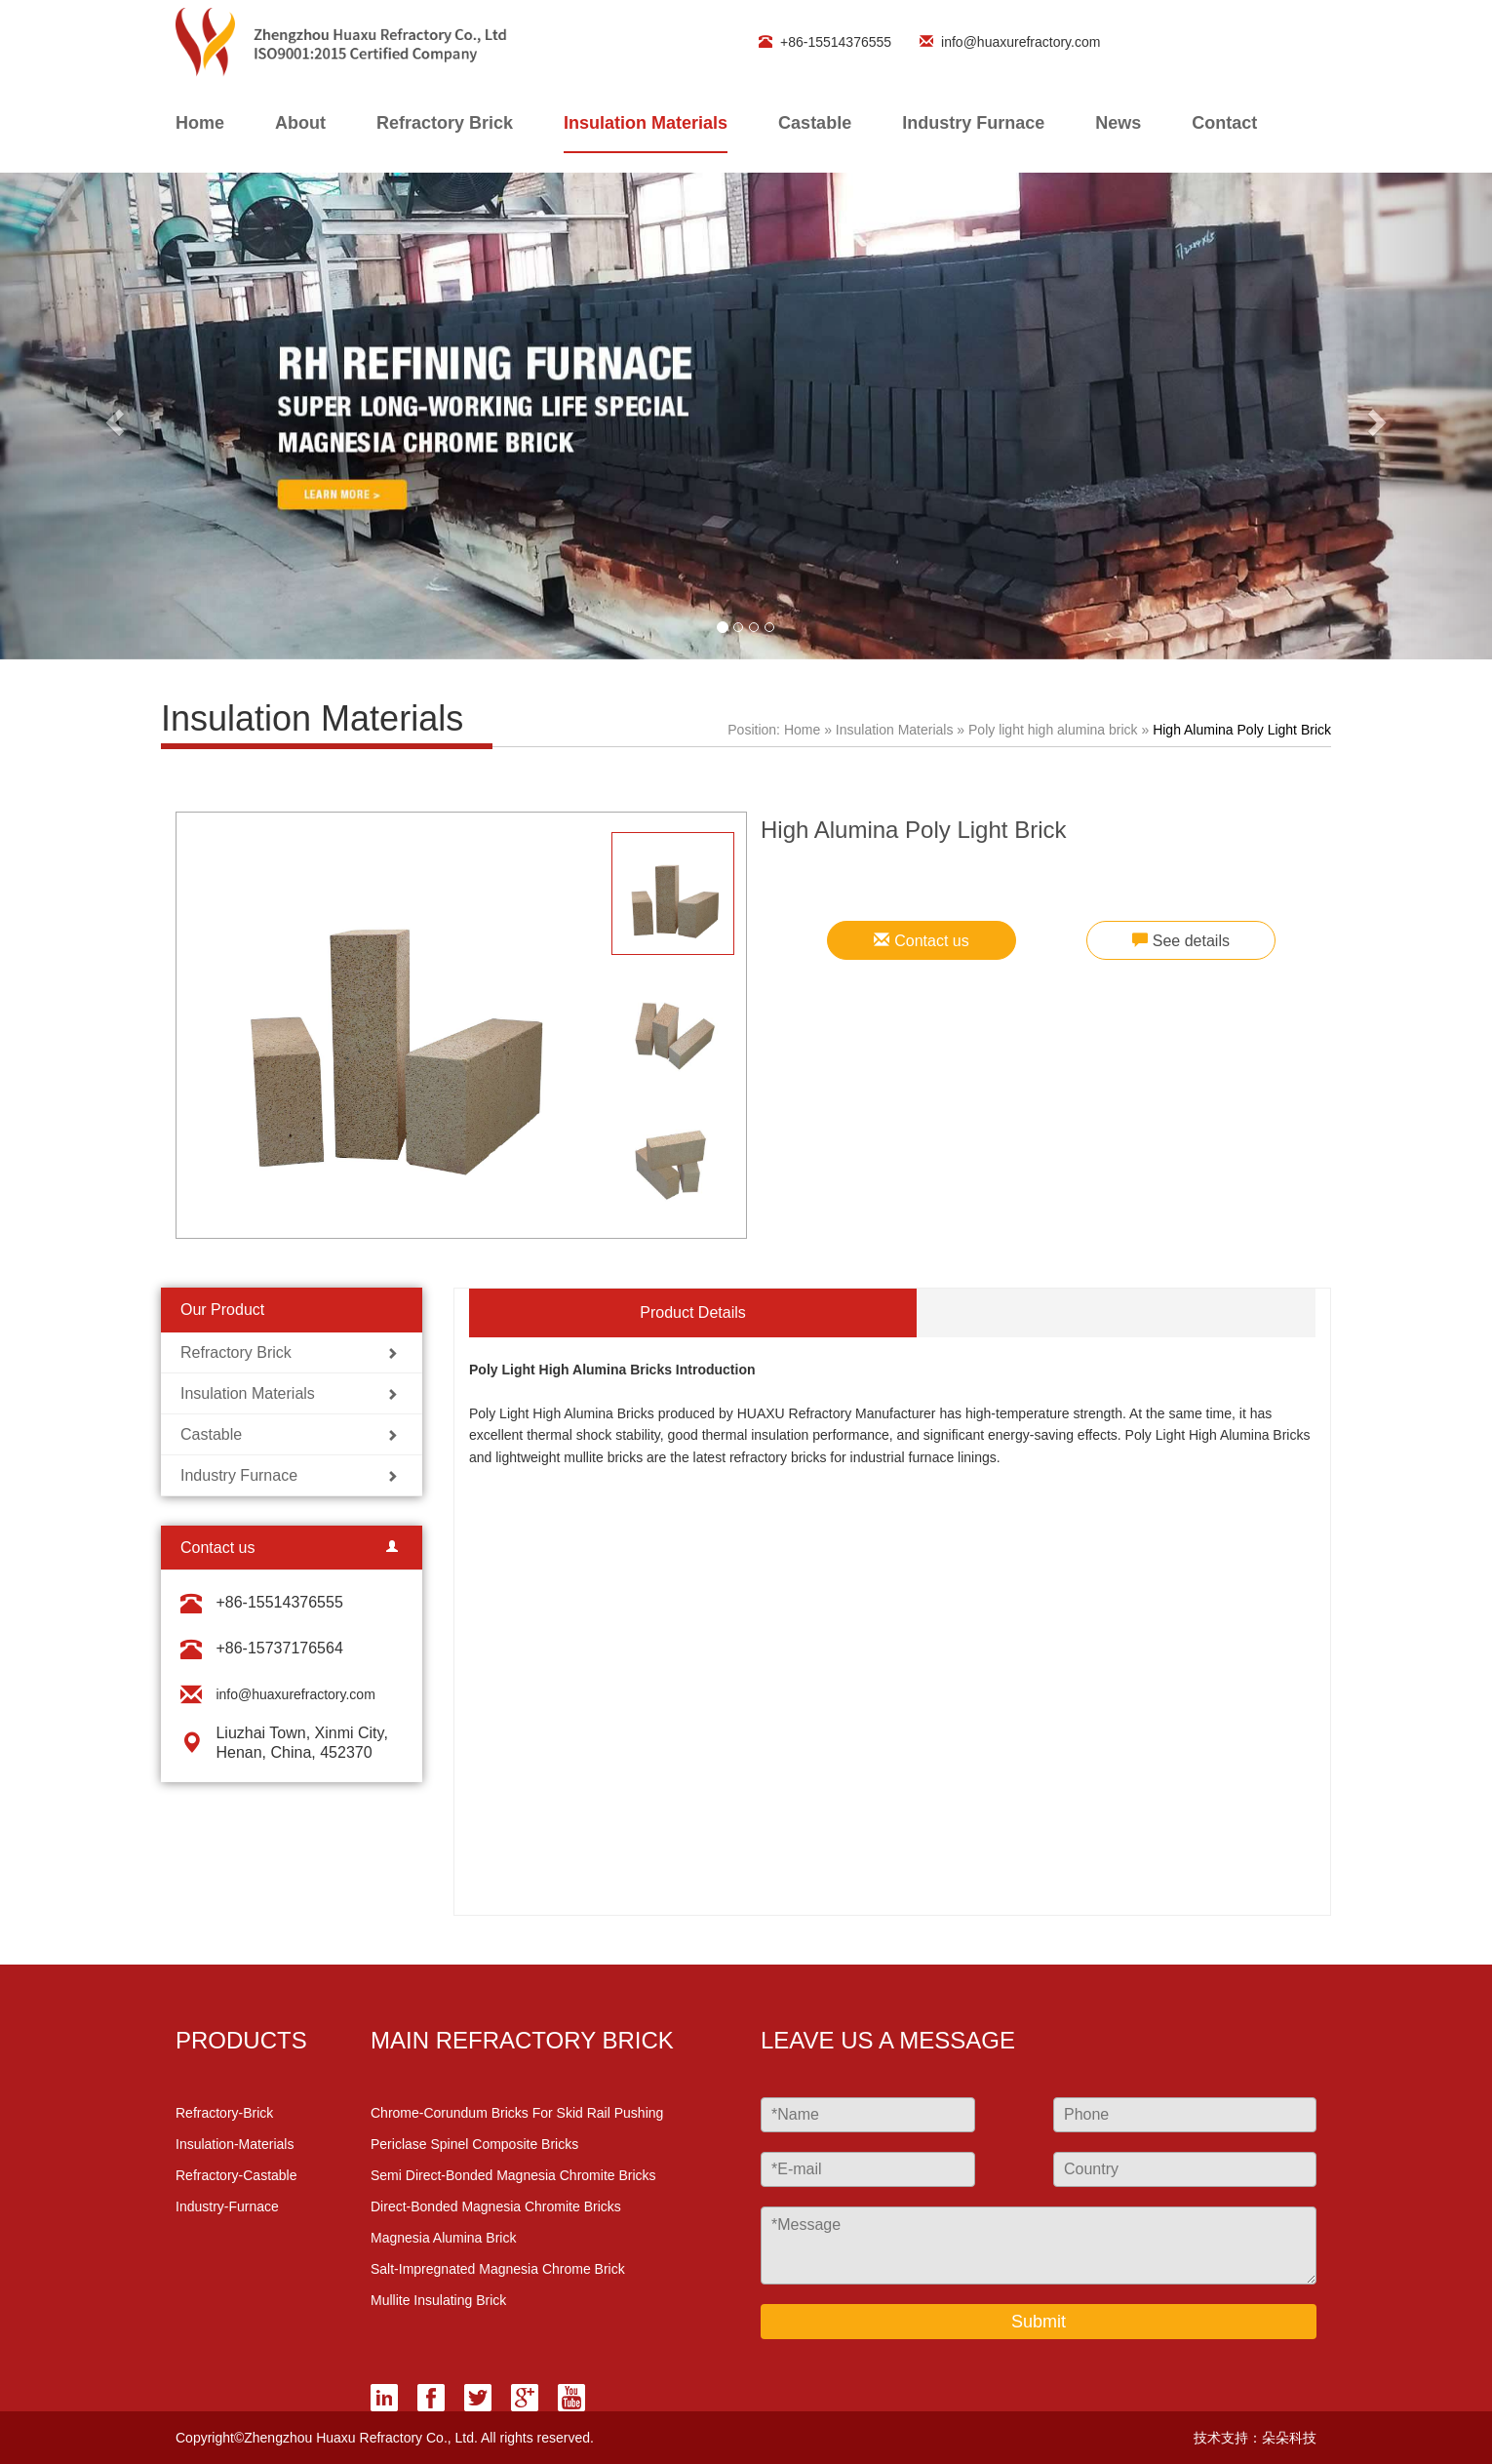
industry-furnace (227, 2206)
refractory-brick (224, 2113)
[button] (112, 415)
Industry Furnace (973, 123)
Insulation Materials (645, 123)
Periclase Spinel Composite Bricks (474, 2144)
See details (1181, 941)
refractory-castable (236, 2175)
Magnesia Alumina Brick (443, 2237)
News (1118, 123)
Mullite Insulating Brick (438, 2300)
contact (1224, 123)
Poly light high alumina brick (1054, 729)
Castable (814, 123)
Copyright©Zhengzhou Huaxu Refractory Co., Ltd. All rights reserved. (385, 2437)
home (200, 123)
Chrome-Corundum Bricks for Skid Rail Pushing (517, 2113)
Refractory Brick (444, 123)
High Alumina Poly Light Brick (1242, 729)
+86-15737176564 (279, 1648)
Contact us (921, 941)
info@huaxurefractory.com (1003, 42)
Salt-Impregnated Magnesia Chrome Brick (498, 2269)
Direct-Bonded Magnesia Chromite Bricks (496, 2206)
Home (802, 729)
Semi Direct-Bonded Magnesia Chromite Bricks (513, 2175)
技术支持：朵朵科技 (1255, 2437)
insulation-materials (235, 2144)
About (300, 123)
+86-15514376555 (818, 42)
